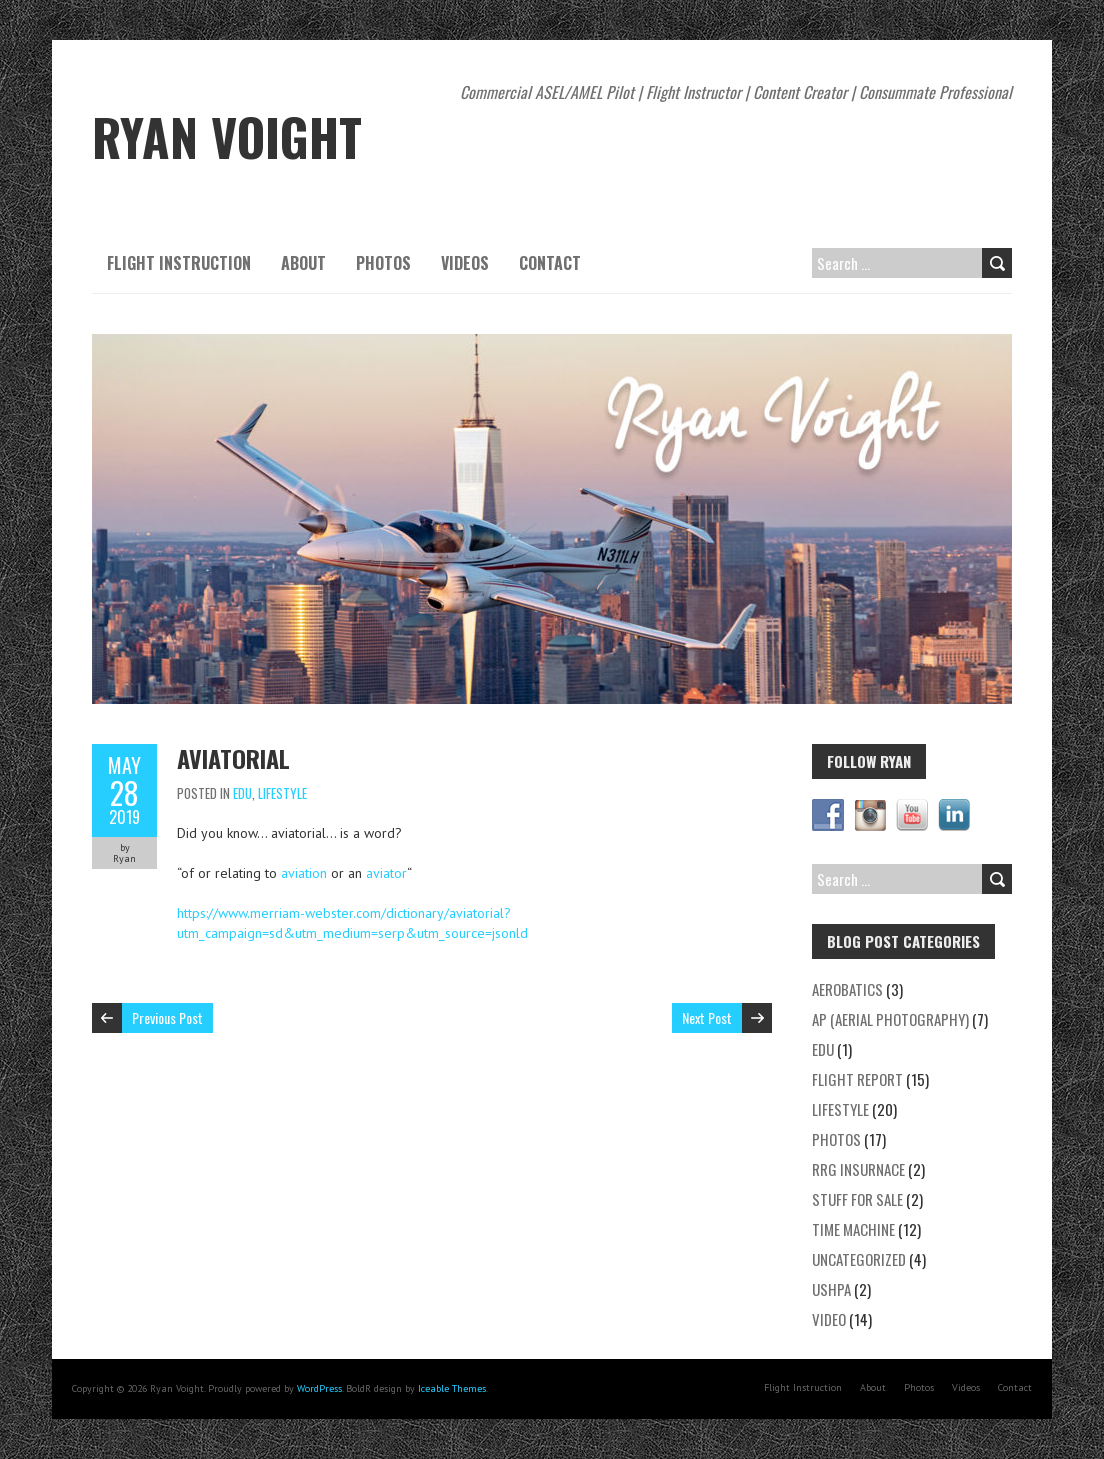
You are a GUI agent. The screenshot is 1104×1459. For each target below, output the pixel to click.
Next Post (707, 1017)
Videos (465, 263)
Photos (383, 263)
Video (829, 1319)
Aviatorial (233, 758)
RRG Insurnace (858, 1169)
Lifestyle (282, 793)
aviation (304, 873)
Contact (550, 263)
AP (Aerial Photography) (890, 1019)
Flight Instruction (179, 263)
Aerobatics (847, 989)
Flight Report (857, 1079)
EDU (242, 793)
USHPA (831, 1289)
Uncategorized (859, 1259)
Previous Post (167, 1017)
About (303, 263)
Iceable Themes (452, 1388)
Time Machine (853, 1229)
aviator (386, 873)
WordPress (319, 1388)
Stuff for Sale (857, 1199)
